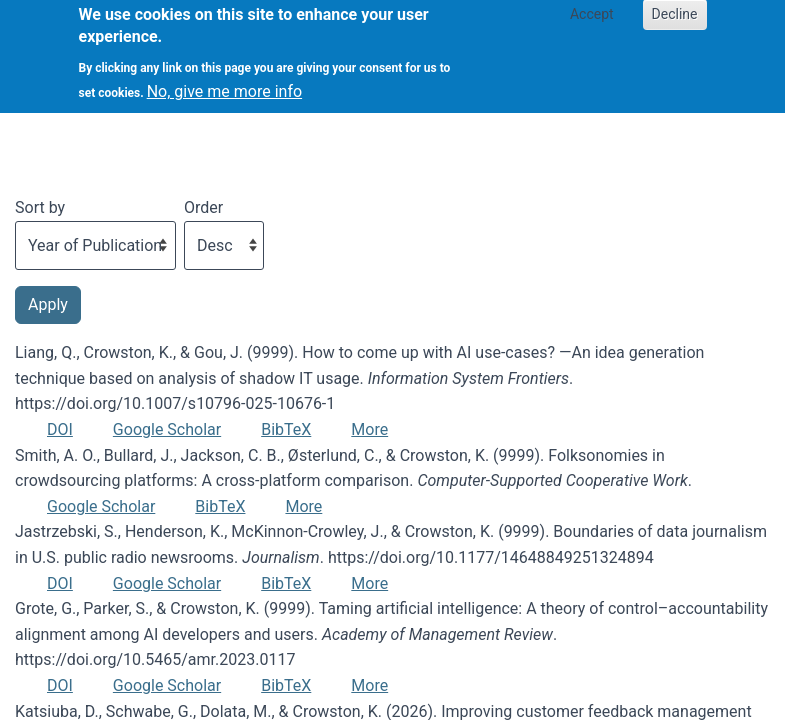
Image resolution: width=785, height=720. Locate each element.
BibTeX (286, 429)
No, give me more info (224, 81)
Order (203, 207)
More (369, 429)
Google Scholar (167, 429)
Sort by (40, 207)
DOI (60, 429)
